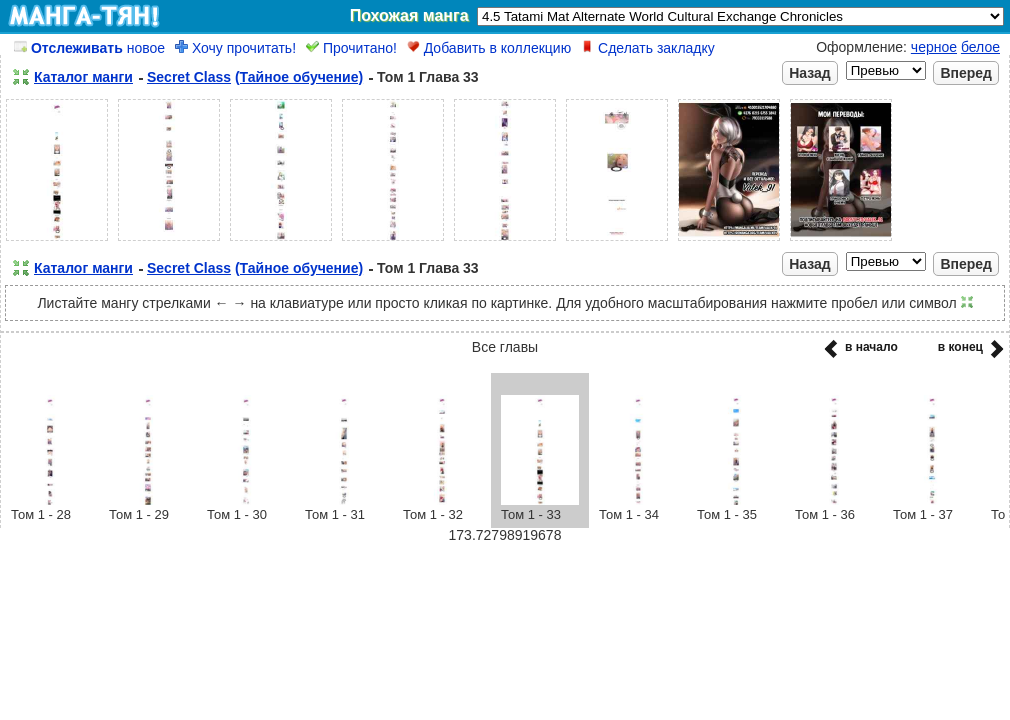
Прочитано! (351, 48)
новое (89, 48)
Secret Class (189, 77)
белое (980, 47)
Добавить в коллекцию (489, 48)
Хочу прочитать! (235, 48)
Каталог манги (83, 77)
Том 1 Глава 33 (428, 77)
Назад (810, 73)
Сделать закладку (648, 48)
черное (934, 47)
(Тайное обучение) (299, 77)
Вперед (966, 73)
